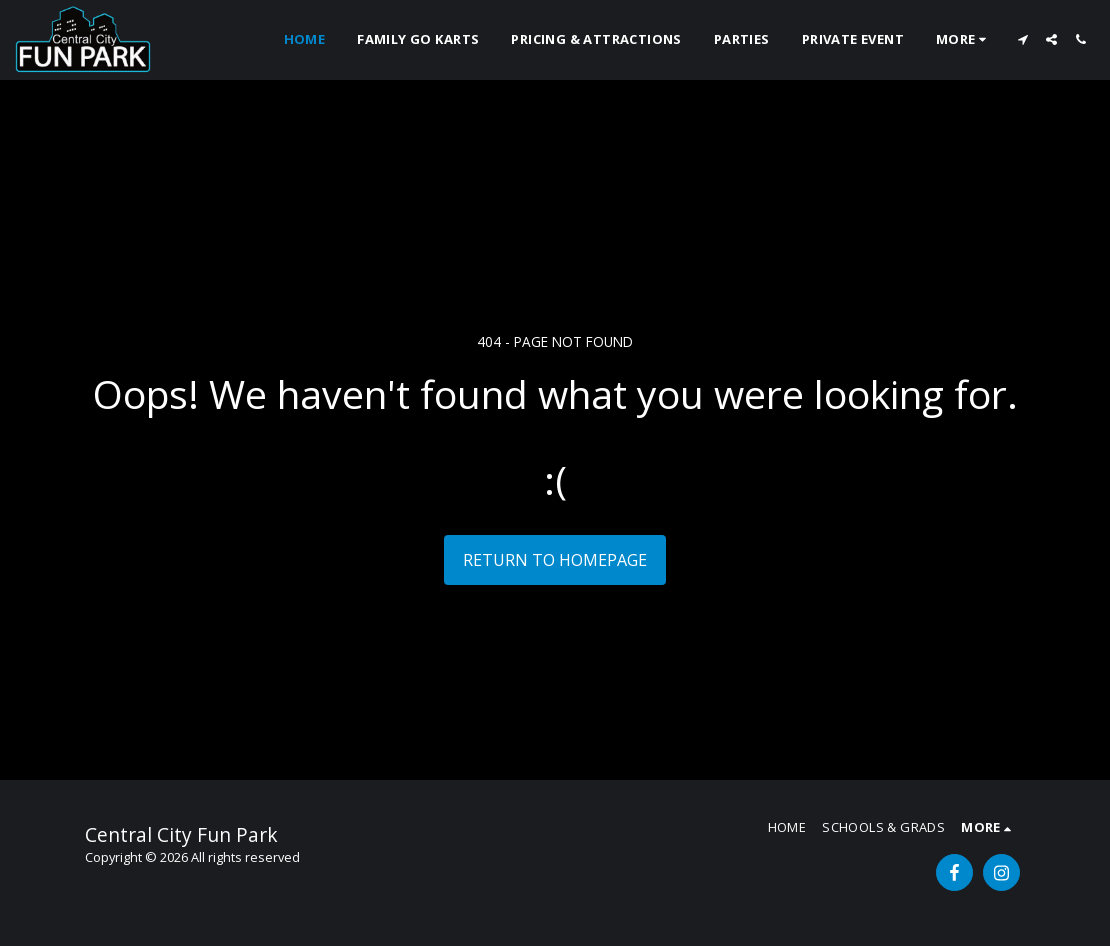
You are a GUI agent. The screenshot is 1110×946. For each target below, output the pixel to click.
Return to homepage (555, 560)
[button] (1022, 39)
